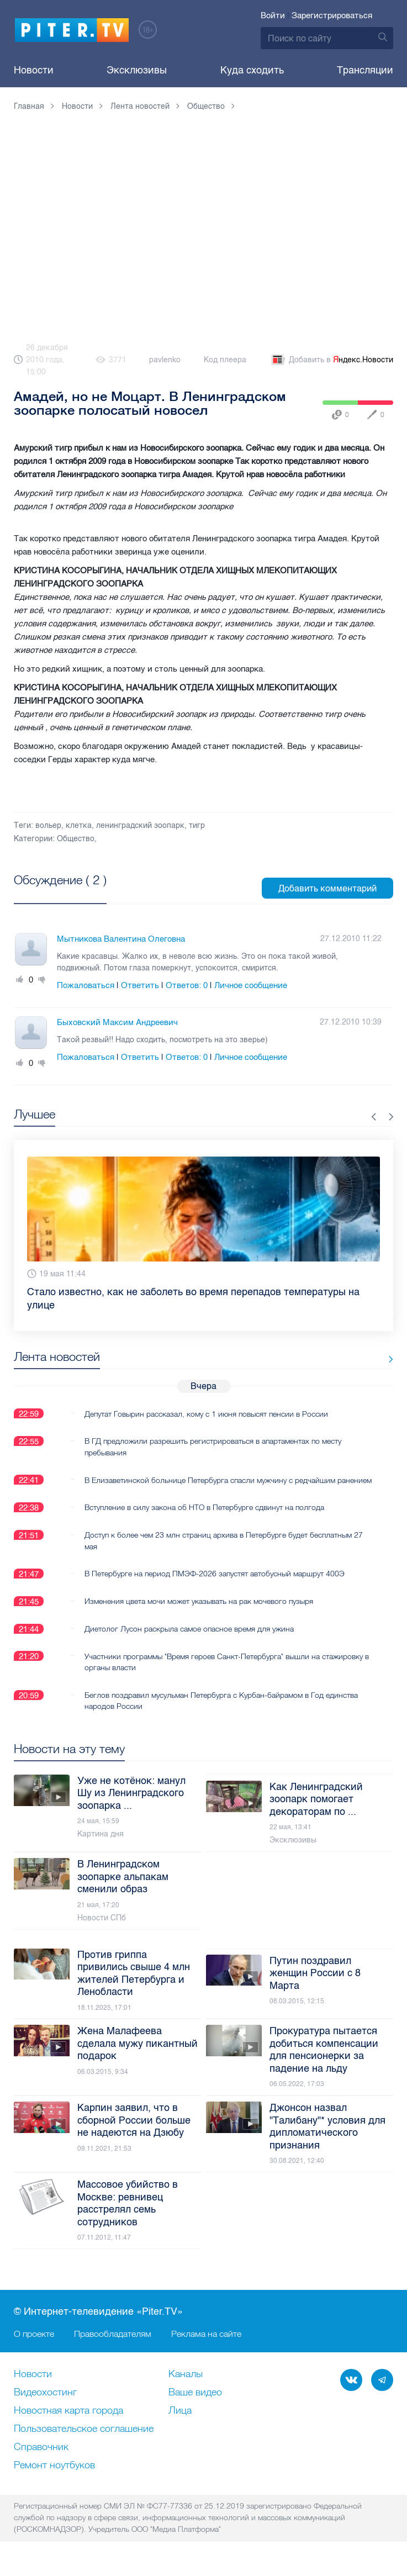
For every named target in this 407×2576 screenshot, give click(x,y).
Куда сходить (252, 70)
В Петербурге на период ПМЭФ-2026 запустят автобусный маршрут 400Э (214, 1585)
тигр (197, 825)
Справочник (41, 2458)
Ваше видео (195, 2403)
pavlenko (165, 360)
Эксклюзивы (137, 70)
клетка (79, 825)
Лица (180, 2421)
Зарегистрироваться (332, 15)
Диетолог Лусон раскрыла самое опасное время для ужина (189, 1640)
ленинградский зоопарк (140, 825)
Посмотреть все (49, 892)
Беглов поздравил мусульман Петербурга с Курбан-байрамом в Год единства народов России (221, 1711)
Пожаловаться (85, 985)
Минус (41, 980)
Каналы (185, 2385)
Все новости (359, 1359)
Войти (273, 15)
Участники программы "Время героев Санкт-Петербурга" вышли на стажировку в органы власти (223, 1672)
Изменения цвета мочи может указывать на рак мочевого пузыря (198, 1612)
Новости (34, 70)
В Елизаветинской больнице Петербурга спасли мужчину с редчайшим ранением (209, 1485)
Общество (75, 838)
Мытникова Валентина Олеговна (121, 939)
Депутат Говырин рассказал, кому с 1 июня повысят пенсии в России (206, 1413)
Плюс (19, 980)
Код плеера (225, 360)
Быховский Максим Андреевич (117, 1022)
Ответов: (187, 985)
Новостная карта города (68, 2421)
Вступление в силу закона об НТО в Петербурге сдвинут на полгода (204, 1518)
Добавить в (331, 360)
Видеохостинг (45, 2403)
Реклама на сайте (206, 2344)
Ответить (140, 985)
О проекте (34, 2344)
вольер (48, 825)
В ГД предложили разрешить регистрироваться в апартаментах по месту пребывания (212, 1446)
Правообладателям (112, 2344)
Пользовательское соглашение (84, 2440)
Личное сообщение (250, 985)
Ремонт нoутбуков (54, 2476)
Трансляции (365, 70)
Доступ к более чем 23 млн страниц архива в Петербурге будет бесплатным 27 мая (223, 1551)
